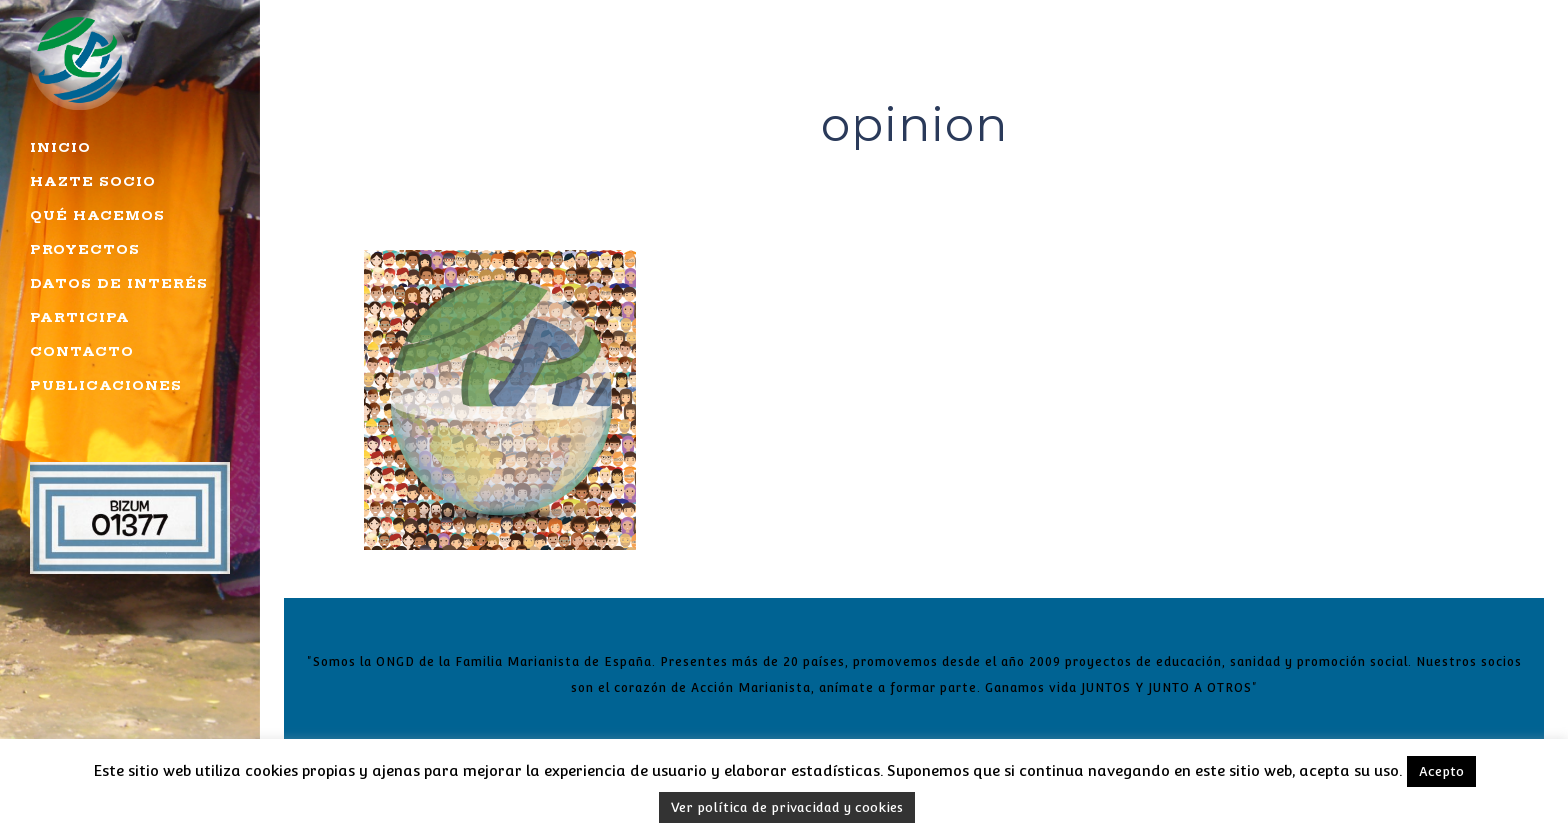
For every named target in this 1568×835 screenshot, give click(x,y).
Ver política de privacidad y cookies (787, 807)
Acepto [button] (1441, 771)
